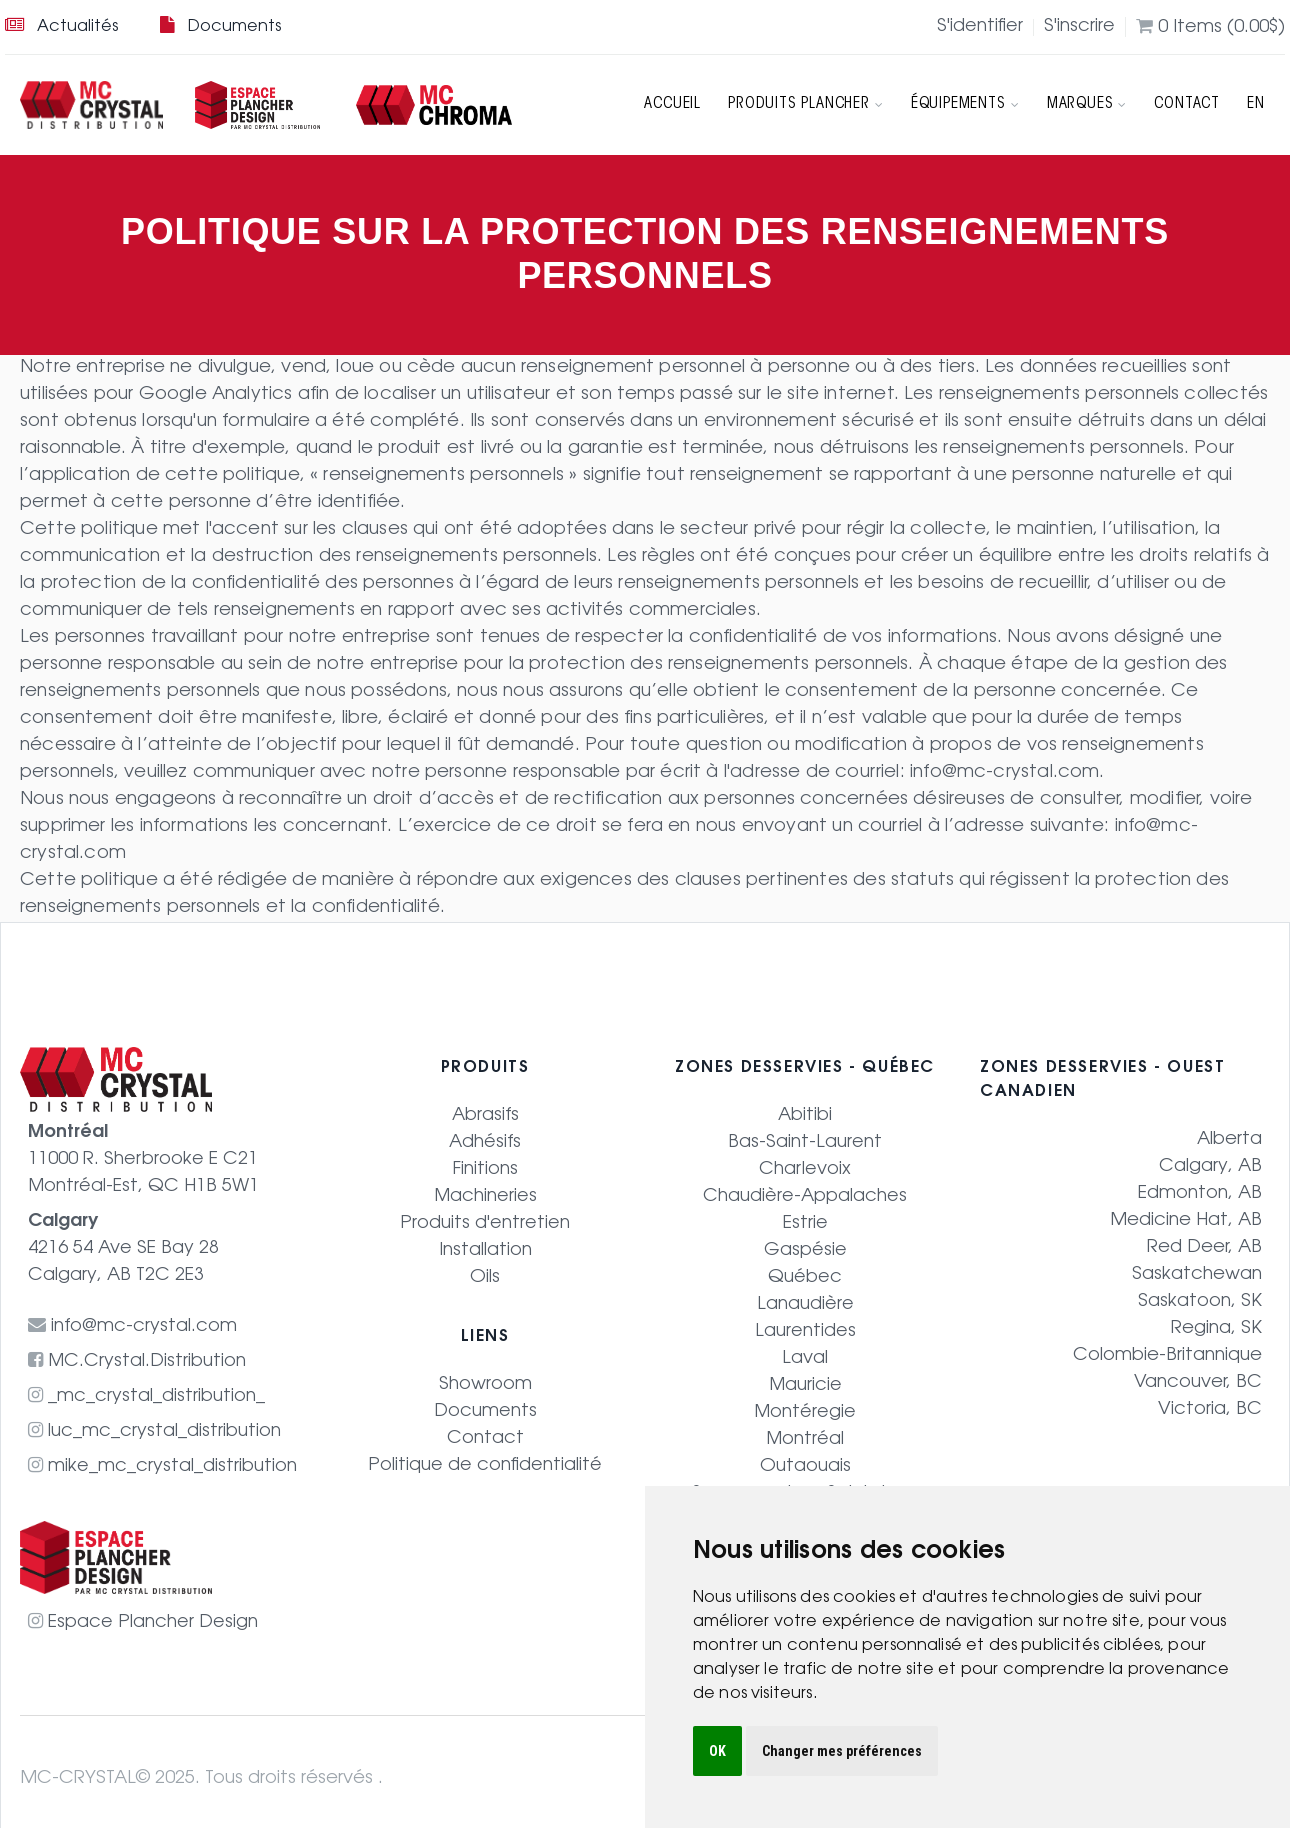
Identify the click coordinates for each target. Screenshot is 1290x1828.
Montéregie (805, 1413)
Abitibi (805, 1116)
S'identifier (980, 27)
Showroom (485, 1385)
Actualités (61, 27)
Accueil (674, 105)
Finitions (485, 1170)
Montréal (805, 1440)
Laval (805, 1359)
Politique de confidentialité (485, 1466)
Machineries (485, 1197)
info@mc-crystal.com (1004, 773)
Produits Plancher (806, 105)
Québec (805, 1278)
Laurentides (805, 1332)
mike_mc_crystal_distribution (162, 1467)
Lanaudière (805, 1305)
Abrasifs (485, 1116)
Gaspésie (805, 1251)
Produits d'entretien (485, 1224)
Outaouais (805, 1467)
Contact (1188, 105)
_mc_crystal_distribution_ (146, 1397)
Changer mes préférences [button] (842, 1751)
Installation (485, 1251)
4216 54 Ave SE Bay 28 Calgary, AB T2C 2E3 (123, 1249)
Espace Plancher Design (143, 1623)
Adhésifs (485, 1143)
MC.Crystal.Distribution (137, 1362)
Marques (1087, 105)
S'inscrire (1079, 27)
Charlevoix (805, 1170)
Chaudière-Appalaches (805, 1197)
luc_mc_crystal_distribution (154, 1432)
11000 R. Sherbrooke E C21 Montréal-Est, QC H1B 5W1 (144, 1160)
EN (1256, 105)
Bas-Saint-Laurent (805, 1143)
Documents (220, 27)
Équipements (966, 105)
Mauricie (805, 1386)
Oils (485, 1278)
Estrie (805, 1224)
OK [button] (717, 1751)
